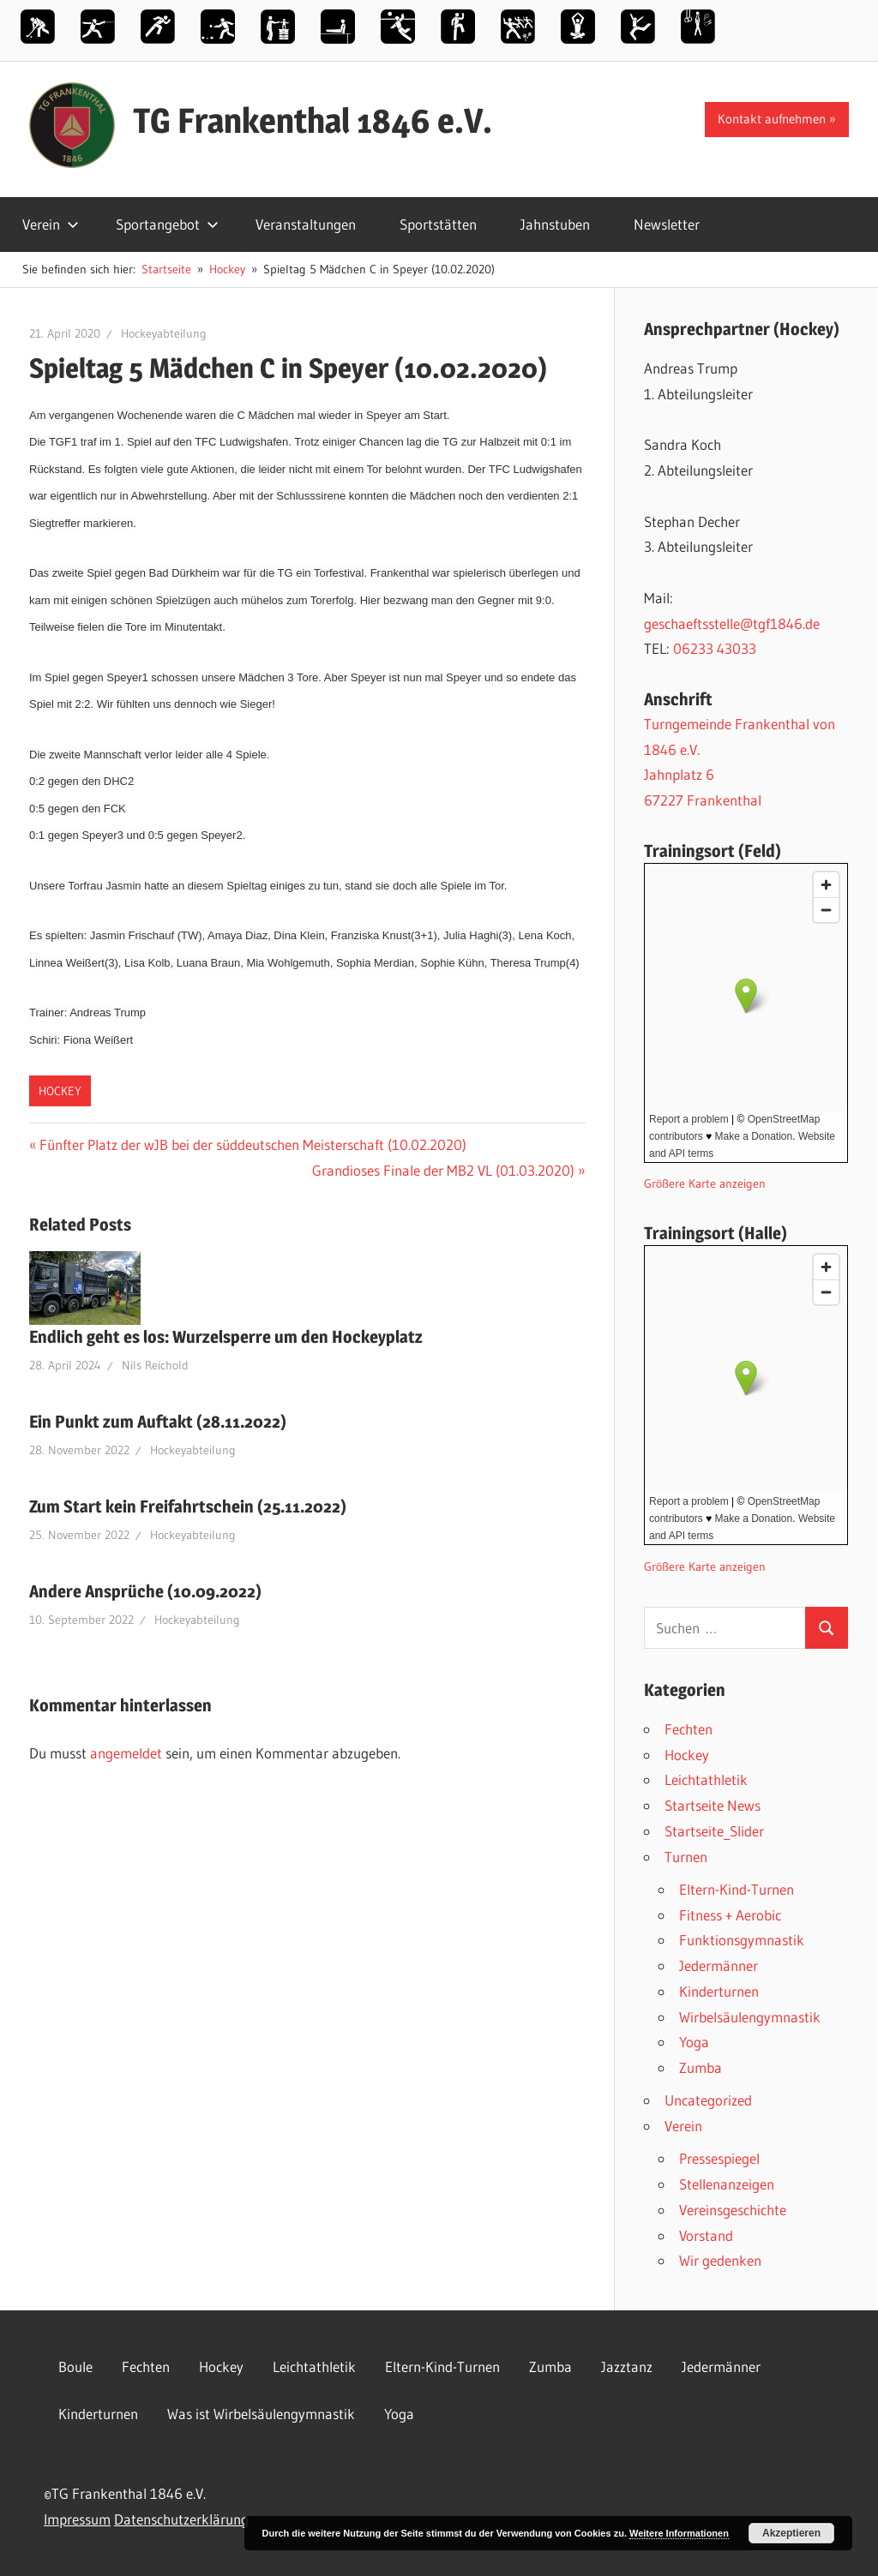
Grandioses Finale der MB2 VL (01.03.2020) (443, 1170)
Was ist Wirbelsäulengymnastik (261, 2414)
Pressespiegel (719, 2158)
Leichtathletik (706, 1779)
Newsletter (667, 224)
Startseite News (713, 1805)
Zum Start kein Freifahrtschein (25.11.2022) (187, 1506)
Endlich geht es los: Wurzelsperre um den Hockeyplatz (226, 1337)
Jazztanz (626, 2366)
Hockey (60, 1091)
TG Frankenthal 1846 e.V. (312, 120)
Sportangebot (167, 224)
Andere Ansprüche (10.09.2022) (145, 1591)
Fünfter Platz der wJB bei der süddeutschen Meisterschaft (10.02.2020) (252, 1144)
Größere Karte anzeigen (705, 1184)
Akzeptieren (791, 2533)
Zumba (700, 2067)
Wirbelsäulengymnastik (750, 2017)
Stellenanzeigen (726, 2184)
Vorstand (706, 2235)
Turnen (686, 1857)
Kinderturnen (719, 1991)
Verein (50, 224)
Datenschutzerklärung (181, 2519)
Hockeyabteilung (164, 333)
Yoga (694, 2042)
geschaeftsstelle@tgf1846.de (732, 623)
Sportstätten (438, 224)
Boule (75, 2366)
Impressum (77, 2519)
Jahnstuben (555, 224)
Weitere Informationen (679, 2533)
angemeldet (126, 1753)
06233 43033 (714, 648)
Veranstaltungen (306, 224)
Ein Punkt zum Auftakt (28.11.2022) (157, 1421)
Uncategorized (708, 2100)
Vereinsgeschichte (732, 2210)
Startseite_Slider (714, 1831)
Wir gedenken (720, 2260)
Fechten (689, 1729)
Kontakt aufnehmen (772, 119)
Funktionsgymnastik (741, 1940)
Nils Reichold (155, 1365)
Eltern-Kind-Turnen (736, 1889)
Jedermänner (718, 1965)
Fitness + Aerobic (730, 1915)
